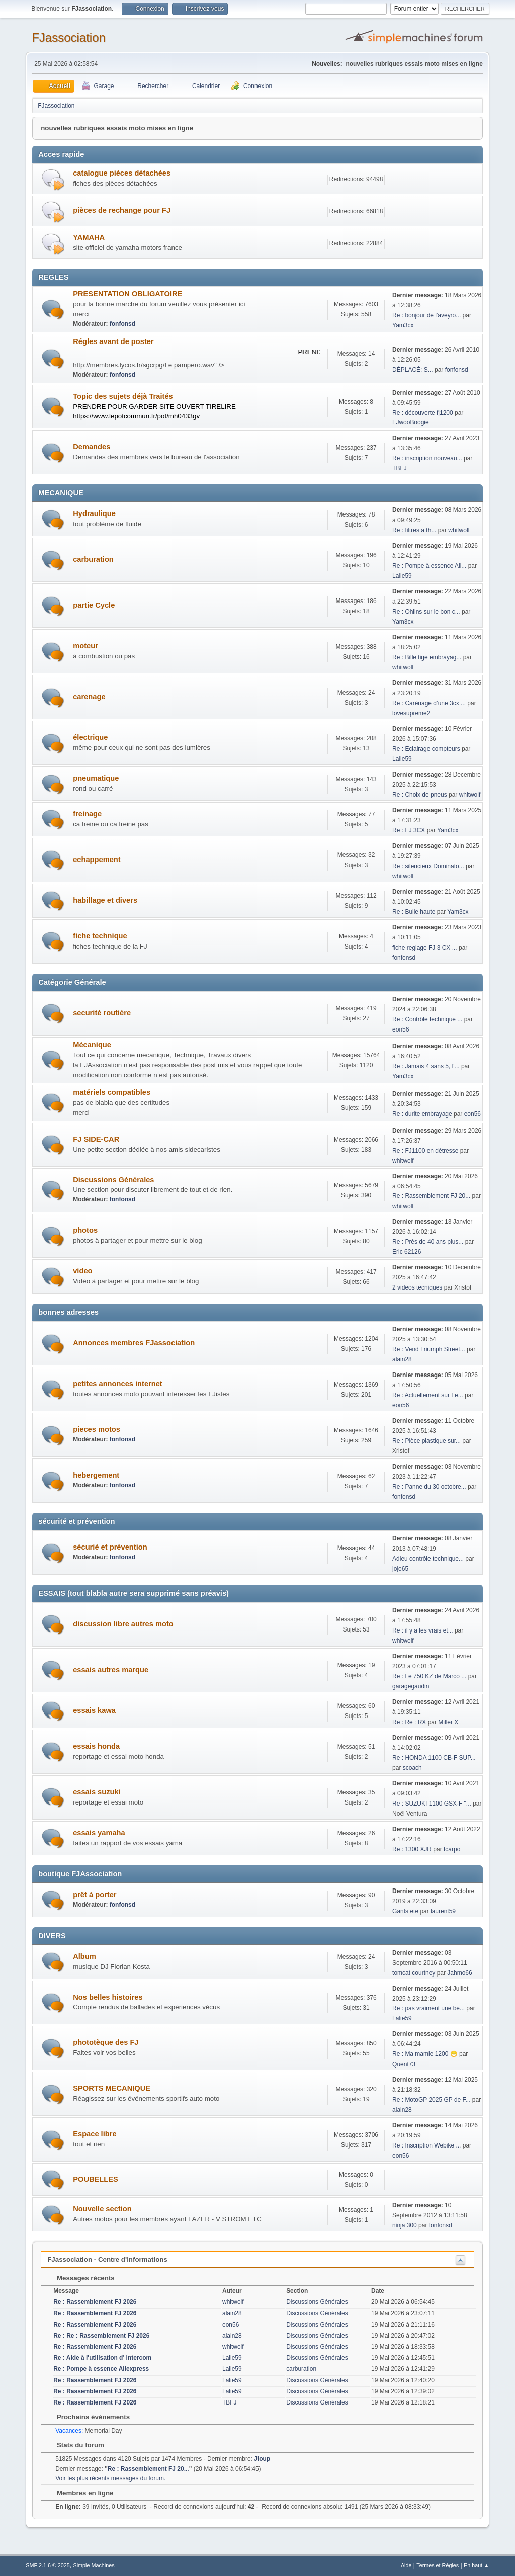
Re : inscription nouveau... (427, 458)
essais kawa (94, 1710)
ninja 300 (404, 2225)
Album (84, 1956)
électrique (90, 737)
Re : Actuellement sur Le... (427, 1395)
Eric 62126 (406, 1251)
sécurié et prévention (110, 1547)
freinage (87, 814)
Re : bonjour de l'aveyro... (426, 315)
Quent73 (403, 2064)
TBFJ (399, 468)
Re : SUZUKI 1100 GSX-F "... (431, 1803)
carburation (93, 559)
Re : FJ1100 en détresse (425, 1150)
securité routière (102, 1013)
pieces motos (96, 1429)
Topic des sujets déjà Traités (123, 396)
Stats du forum (75, 2445)
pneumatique (96, 778)
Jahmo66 (459, 1973)
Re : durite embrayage (422, 1114)
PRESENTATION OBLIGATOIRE (127, 294)
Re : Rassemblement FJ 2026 (94, 2301)
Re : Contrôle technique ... (427, 1019)
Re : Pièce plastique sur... (426, 1440)
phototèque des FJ (105, 2042)
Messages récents (81, 2278)
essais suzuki (97, 1792)
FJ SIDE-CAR (96, 1139)
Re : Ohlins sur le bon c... (426, 611)
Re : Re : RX (409, 1722)
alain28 (402, 1359)
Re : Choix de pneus (419, 794)
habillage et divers (105, 900)
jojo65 (400, 1568)
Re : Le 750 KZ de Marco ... (429, 1676)
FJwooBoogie (410, 422)
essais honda (96, 1746)
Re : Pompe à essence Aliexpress (101, 2368)
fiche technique (100, 936)
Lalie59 (402, 575)
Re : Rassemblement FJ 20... (431, 1195)
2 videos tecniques (417, 1287)
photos (85, 1230)
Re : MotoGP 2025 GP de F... (431, 2099)
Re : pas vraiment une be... (428, 2008)
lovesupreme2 (411, 713)
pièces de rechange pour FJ (121, 210)
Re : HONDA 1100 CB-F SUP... (434, 1757)
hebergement (96, 1475)
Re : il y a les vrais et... (422, 1630)
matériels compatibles (111, 1092)
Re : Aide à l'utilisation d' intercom (102, 2357)
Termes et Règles (437, 2565)
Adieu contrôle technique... (428, 1558)
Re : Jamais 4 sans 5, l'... (426, 1066)
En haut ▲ (476, 2565)
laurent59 (443, 1911)
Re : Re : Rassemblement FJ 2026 (101, 2335)
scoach (412, 1767)
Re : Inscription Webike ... (426, 2145)
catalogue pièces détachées (121, 173)
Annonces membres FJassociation (134, 1343)
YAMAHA (89, 237)
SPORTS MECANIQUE (111, 2088)
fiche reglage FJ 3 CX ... (424, 947)
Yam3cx (402, 325)
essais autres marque (110, 1670)
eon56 (400, 1029)
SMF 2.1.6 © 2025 (48, 2565)
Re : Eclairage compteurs (426, 748)
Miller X (448, 1722)
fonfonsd (122, 323)
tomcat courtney (413, 1973)
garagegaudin (410, 1686)
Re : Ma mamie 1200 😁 (425, 2053)
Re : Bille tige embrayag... (426, 657)
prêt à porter (94, 1895)
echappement (96, 859)
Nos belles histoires (107, 1997)
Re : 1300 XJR (412, 1849)
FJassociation (69, 37)
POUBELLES (95, 2179)
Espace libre (94, 2134)
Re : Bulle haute (413, 911)
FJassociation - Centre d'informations (107, 2259)
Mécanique (92, 1045)
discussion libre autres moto (123, 1624)
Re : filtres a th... (414, 530)
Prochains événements (88, 2417)
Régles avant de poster (113, 341)
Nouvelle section (102, 2209)
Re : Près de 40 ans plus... (427, 1241)
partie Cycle (94, 605)
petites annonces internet (117, 1384)
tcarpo (452, 1849)
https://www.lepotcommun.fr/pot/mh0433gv (136, 416)
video (82, 1271)
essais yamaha (99, 1833)
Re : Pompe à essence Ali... (429, 565)
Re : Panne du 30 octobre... (429, 1486)
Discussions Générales (113, 1180)
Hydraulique (94, 513)
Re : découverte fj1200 (422, 412)
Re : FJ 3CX (408, 830)
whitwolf (459, 530)
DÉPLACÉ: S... (412, 369)
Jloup (262, 2458)
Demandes (91, 447)
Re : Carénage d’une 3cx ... (429, 703)
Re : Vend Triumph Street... (428, 1349)
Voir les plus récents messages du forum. (110, 2478)
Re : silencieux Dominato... (428, 866)
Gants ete (405, 1911)
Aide (406, 2565)
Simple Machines (94, 2565)
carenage (89, 697)
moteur (85, 646)
